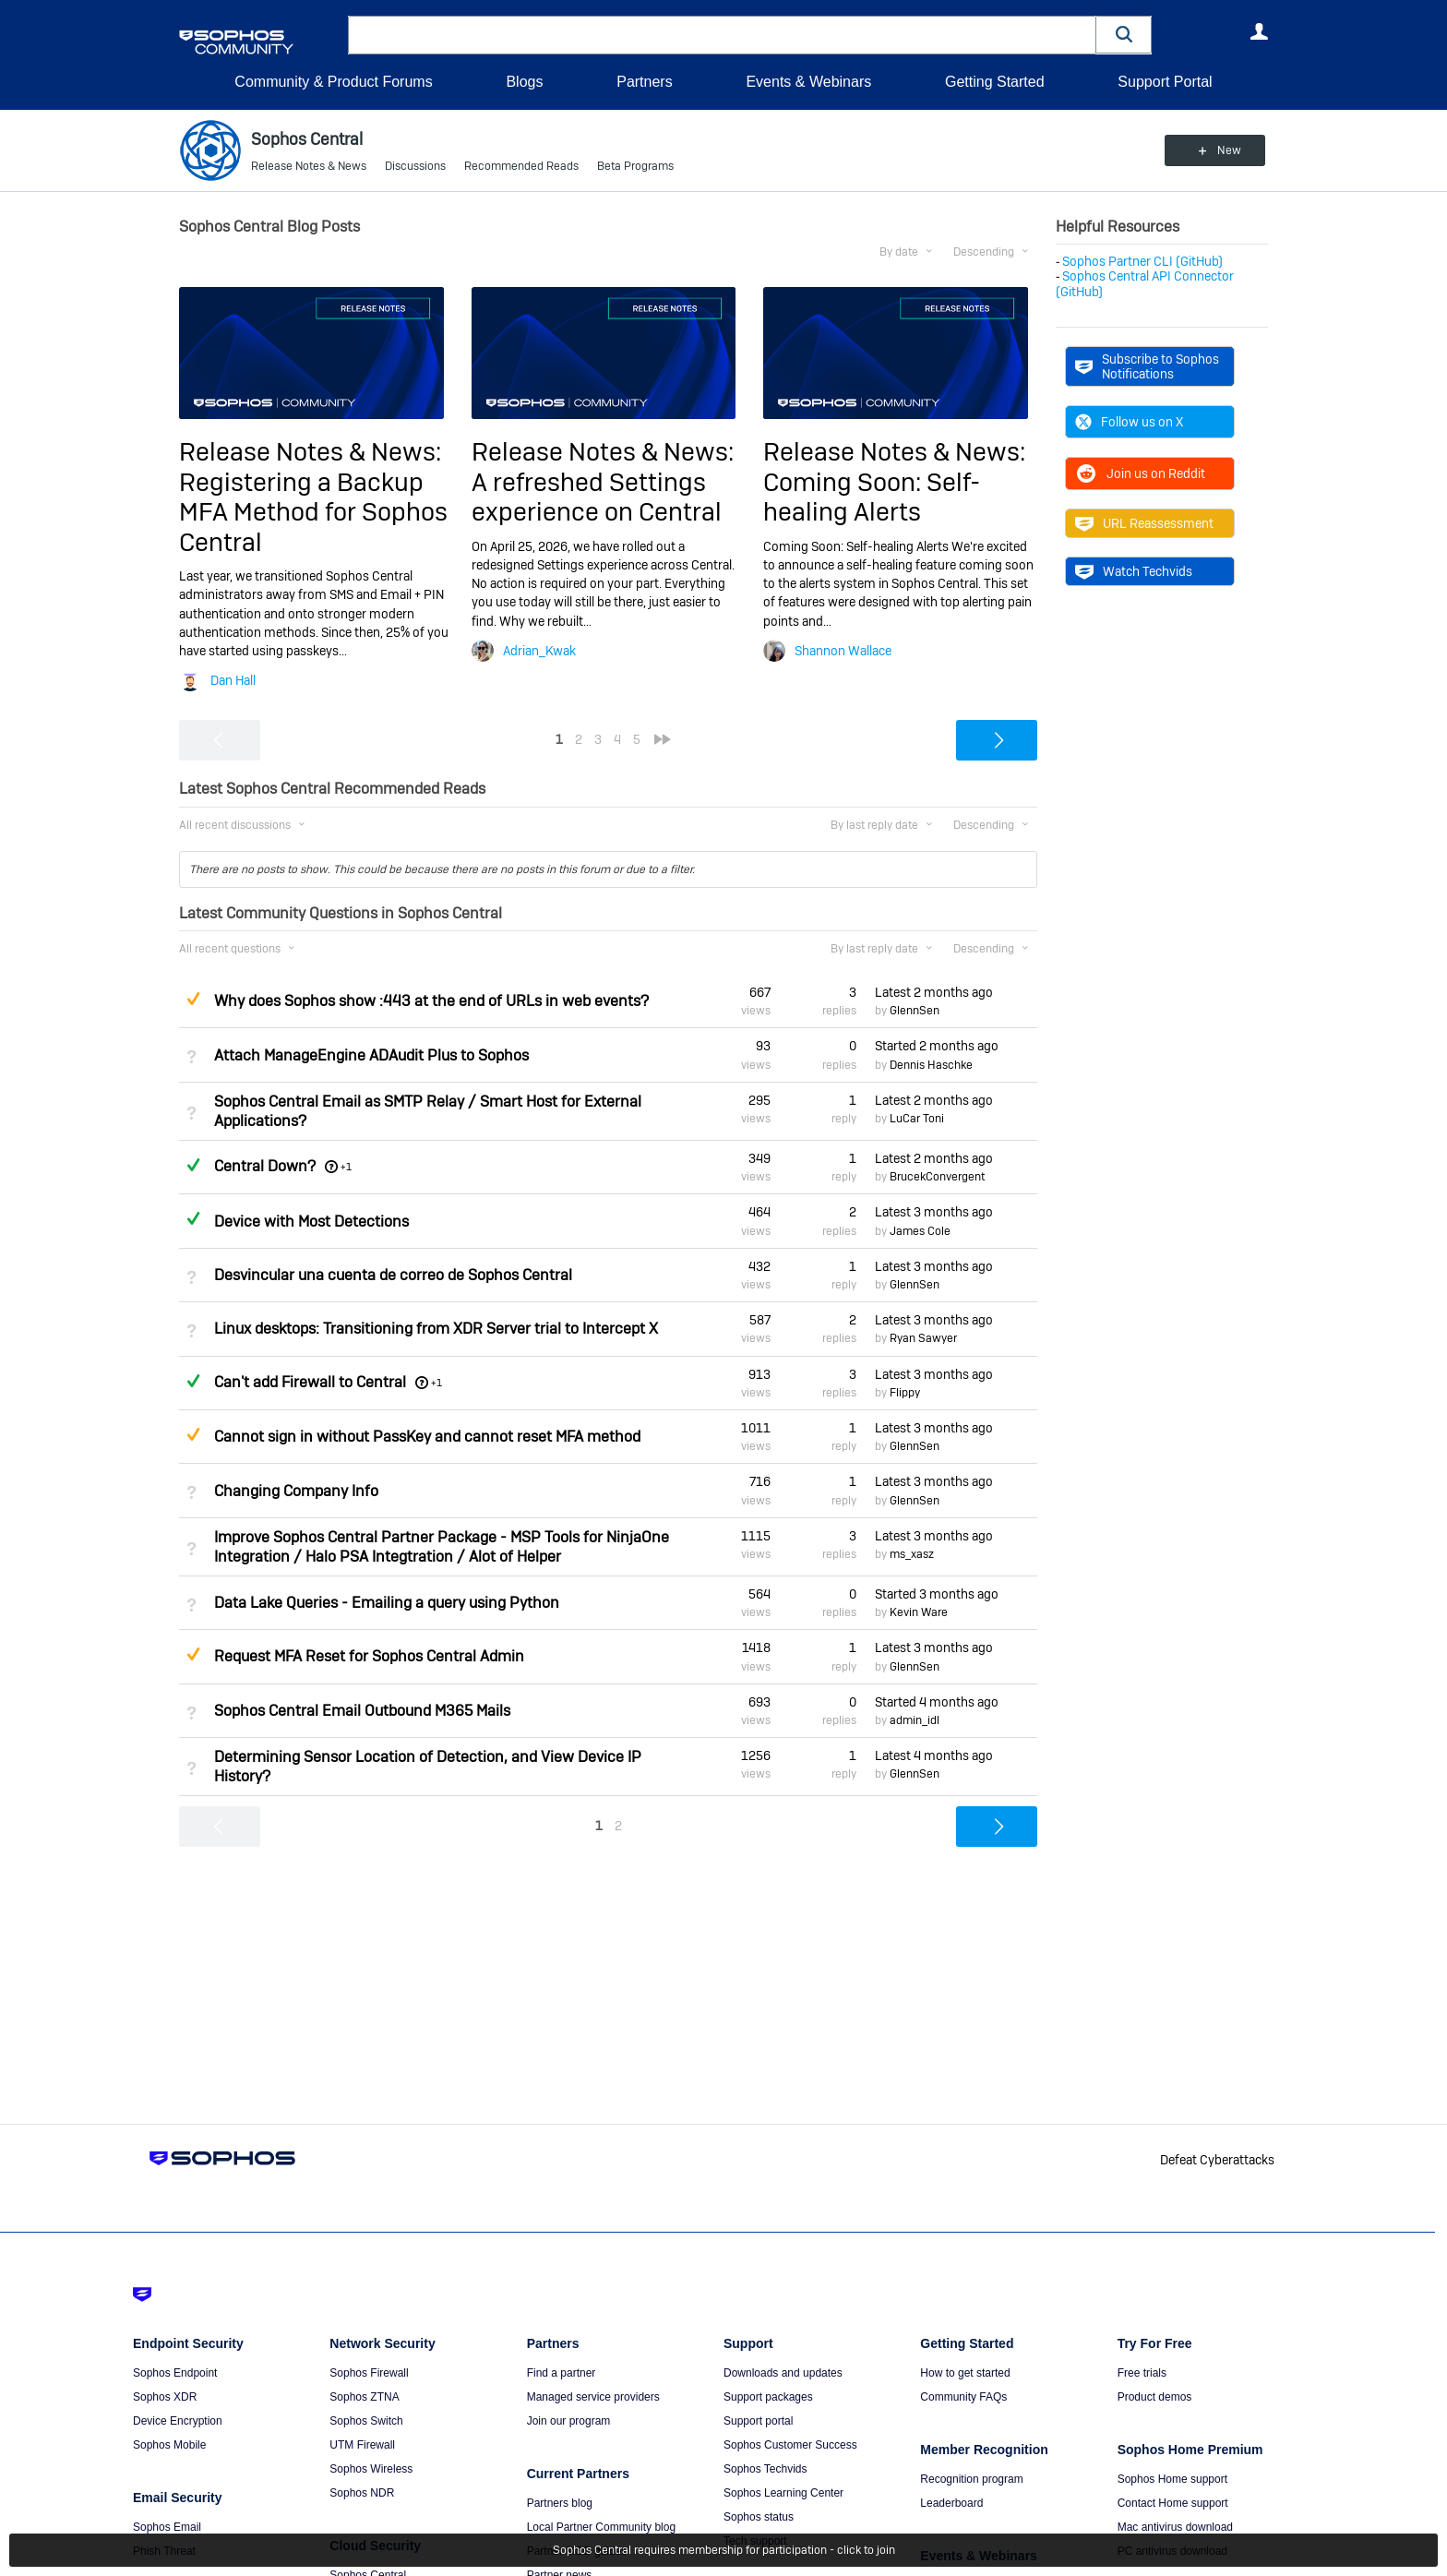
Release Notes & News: (310, 452)
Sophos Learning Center (783, 2492)
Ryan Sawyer (923, 1338)
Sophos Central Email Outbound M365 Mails (362, 1710)
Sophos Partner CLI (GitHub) (1142, 261)
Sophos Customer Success (790, 2444)
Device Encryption (177, 2420)
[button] (1124, 35)
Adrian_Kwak (539, 650)
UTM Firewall (362, 2444)
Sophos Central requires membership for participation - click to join (724, 2550)
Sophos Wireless (371, 2468)
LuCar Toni (917, 1118)
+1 (346, 1166)
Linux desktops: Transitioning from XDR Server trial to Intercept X (436, 1328)
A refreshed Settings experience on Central (597, 497)
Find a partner (561, 2372)
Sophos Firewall (368, 2372)
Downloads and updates (783, 2372)
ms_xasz (912, 1554)
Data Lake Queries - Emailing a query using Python (386, 1602)
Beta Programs (635, 166)
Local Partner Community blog (601, 2527)
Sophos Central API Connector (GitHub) (1145, 283)
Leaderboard (951, 2503)
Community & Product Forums (333, 82)
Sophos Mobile (169, 2444)
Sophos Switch (365, 2420)
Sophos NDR (361, 2492)
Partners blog (559, 2503)
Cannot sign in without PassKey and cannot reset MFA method (427, 1436)
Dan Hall (233, 680)
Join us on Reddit (1140, 473)
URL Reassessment (1144, 523)
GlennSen (914, 1010)
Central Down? (265, 1166)
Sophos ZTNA (364, 2396)
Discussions (415, 166)
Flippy (905, 1392)
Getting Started (995, 82)
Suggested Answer (193, 998)
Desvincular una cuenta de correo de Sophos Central (393, 1275)
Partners (644, 82)
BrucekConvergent (937, 1176)
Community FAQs (963, 2396)
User (1259, 31)
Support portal (758, 2420)
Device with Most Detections (311, 1221)
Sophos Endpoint (175, 2372)
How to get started (965, 2372)
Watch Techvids (1133, 571)
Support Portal (1165, 82)
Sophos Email (167, 2527)
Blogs (524, 82)
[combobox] (722, 35)
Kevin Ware (919, 1612)
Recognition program (971, 2479)
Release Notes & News (308, 166)
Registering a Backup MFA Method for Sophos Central (313, 512)
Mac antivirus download (1175, 2527)
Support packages (768, 2396)
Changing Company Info (296, 1491)
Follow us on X (1129, 422)
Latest (934, 992)
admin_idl (914, 1720)
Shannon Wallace (843, 650)
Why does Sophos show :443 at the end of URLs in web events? (431, 1001)
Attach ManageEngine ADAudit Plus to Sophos (371, 1055)
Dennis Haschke (931, 1065)
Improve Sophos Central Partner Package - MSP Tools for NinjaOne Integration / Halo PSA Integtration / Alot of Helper (441, 1547)
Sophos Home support (1172, 2479)
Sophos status (759, 2516)
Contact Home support (1173, 2503)
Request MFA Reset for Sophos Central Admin (369, 1656)
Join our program (569, 2420)
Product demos (1155, 2396)
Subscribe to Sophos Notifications (1147, 366)
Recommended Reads (521, 166)
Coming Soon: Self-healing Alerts (871, 497)
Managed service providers (593, 2396)
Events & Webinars (808, 82)
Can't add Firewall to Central (310, 1382)
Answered (193, 1165)
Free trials (1142, 2372)
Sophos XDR (165, 2396)
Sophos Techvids (765, 2468)
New (1226, 150)
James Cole (920, 1231)
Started (937, 1045)
